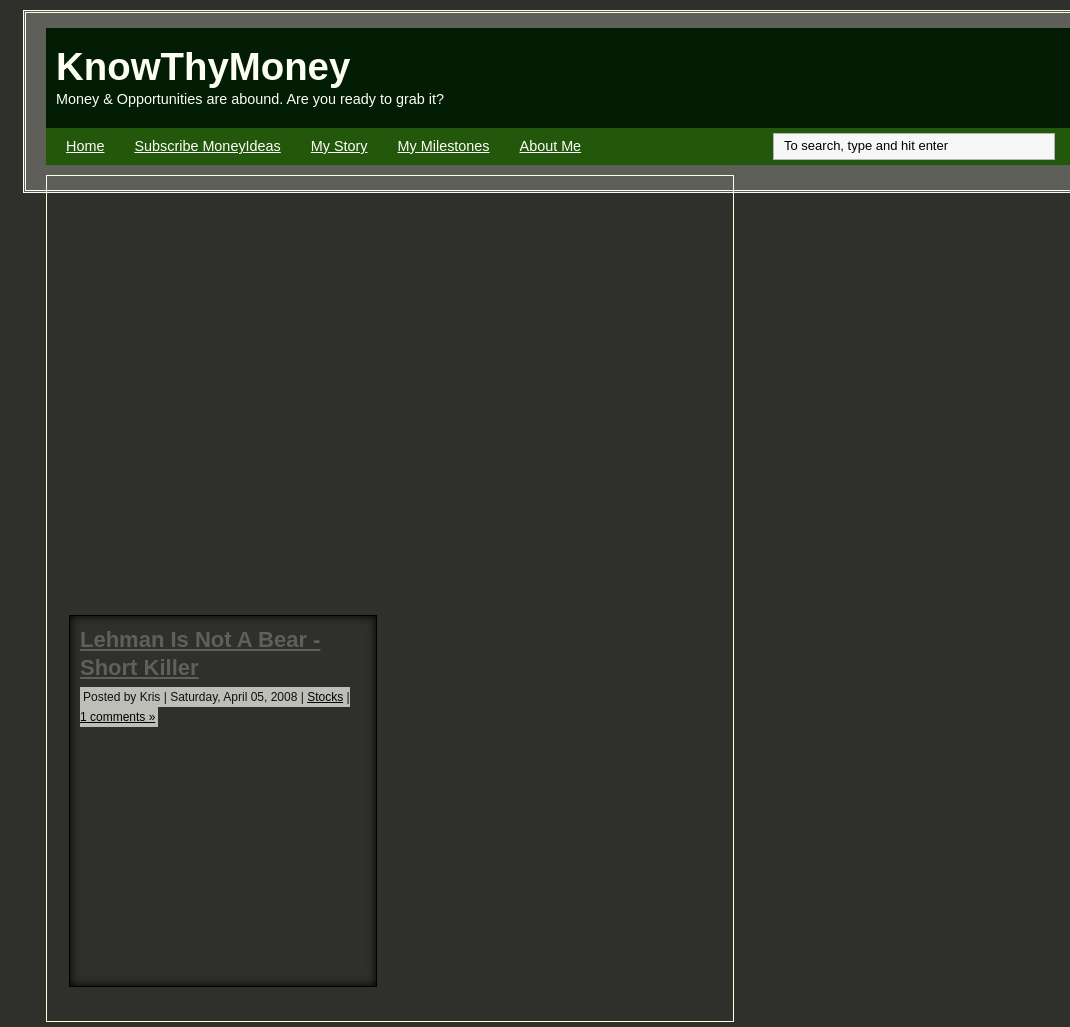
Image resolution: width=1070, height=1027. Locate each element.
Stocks (325, 697)
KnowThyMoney (203, 66)
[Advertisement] (836, 78)
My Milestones (444, 146)
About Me (551, 146)
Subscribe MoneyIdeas (207, 146)
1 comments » (117, 717)
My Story (339, 146)
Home (85, 146)
